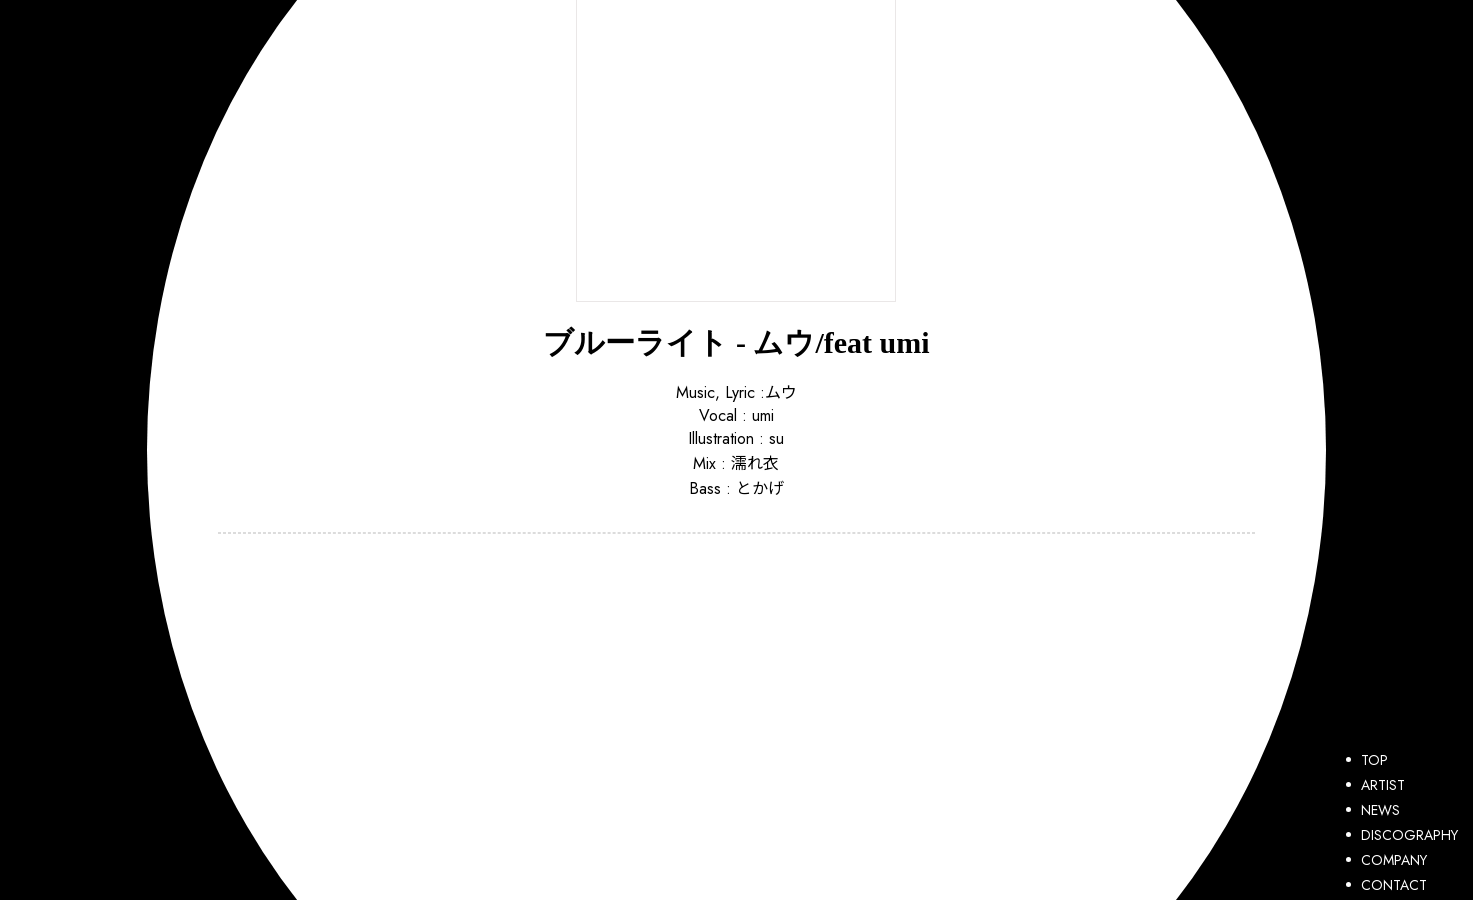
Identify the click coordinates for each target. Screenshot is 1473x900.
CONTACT (1386, 885)
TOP (1367, 760)
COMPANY (1386, 860)
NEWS (1373, 810)
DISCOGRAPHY (1402, 835)
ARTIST (1375, 785)
